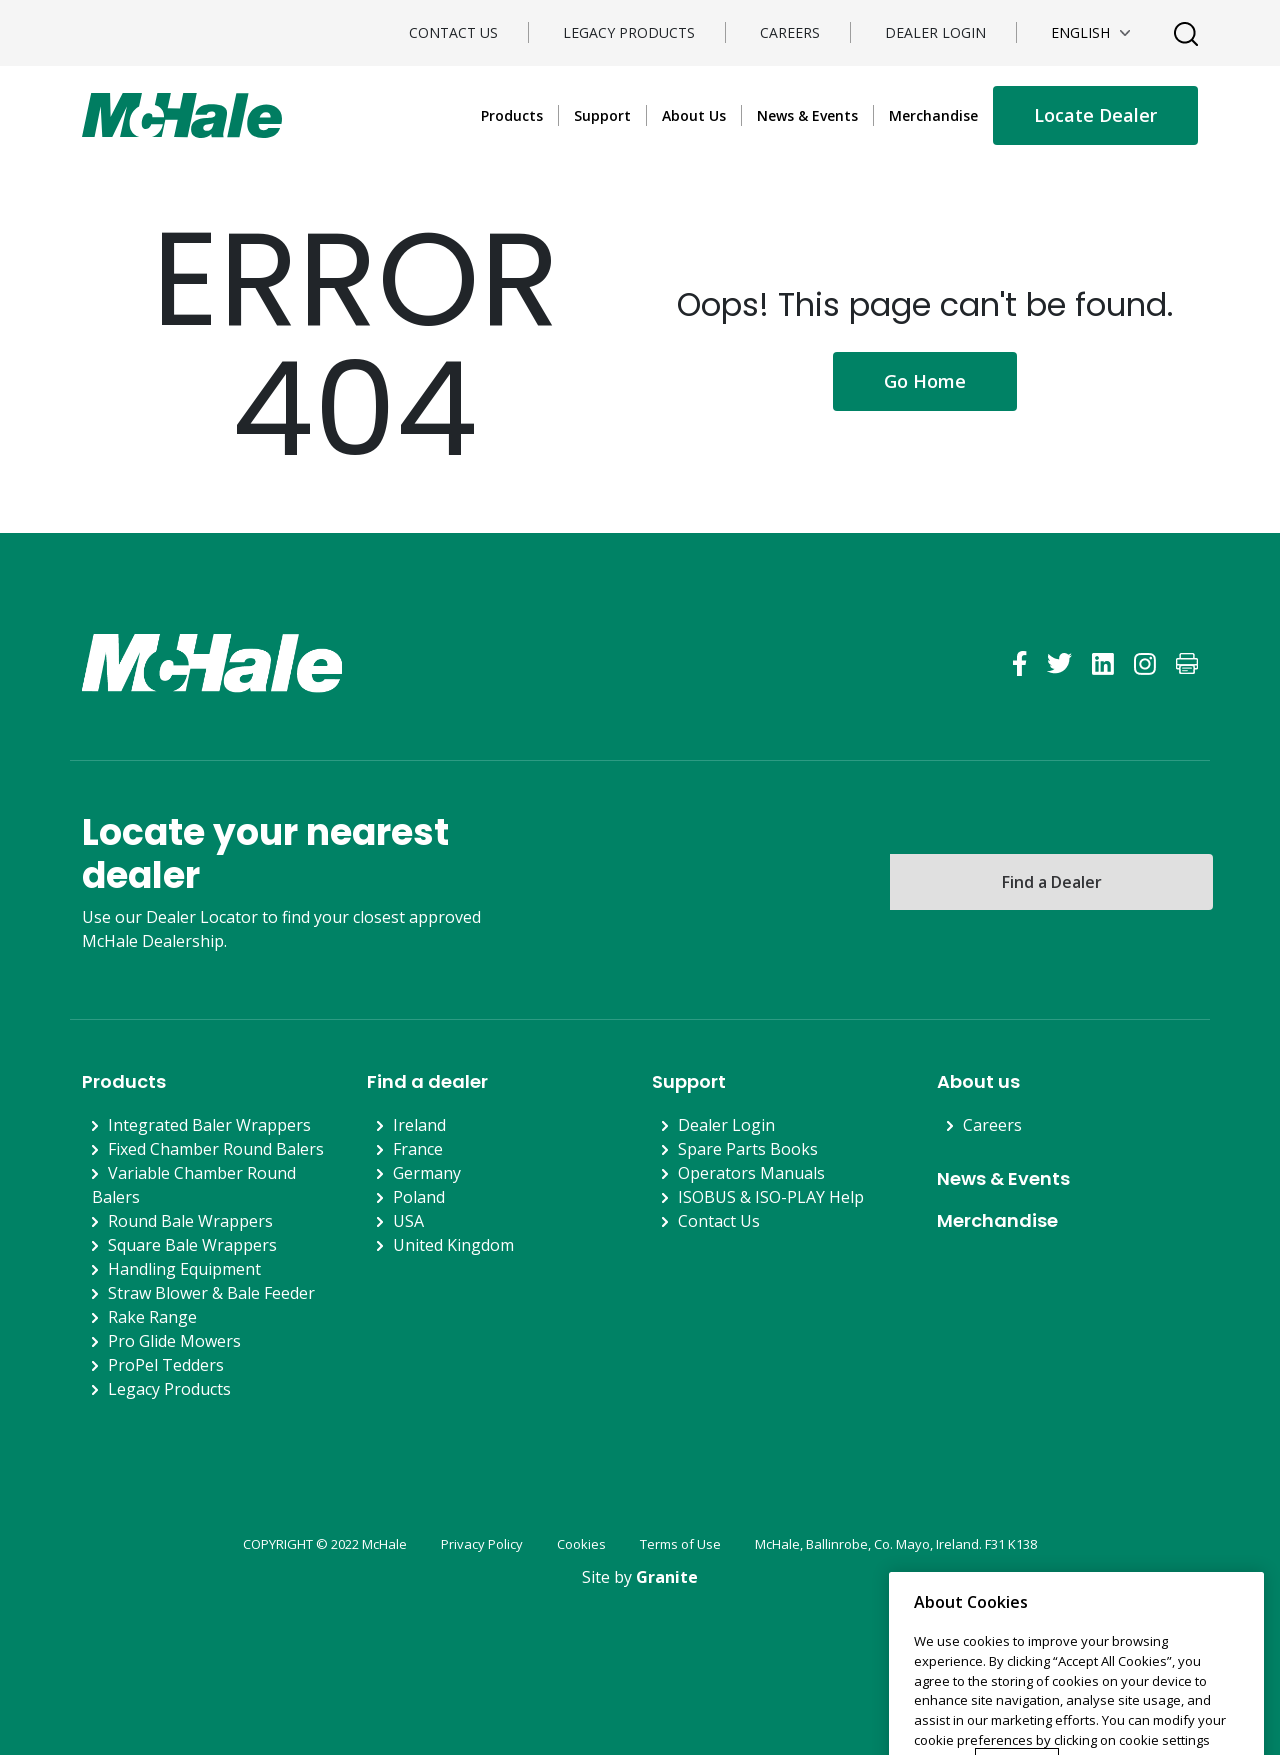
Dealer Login (935, 32)
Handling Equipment (184, 1269)
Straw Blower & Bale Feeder (211, 1293)
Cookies (581, 1544)
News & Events (807, 115)
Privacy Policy (482, 1544)
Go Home (925, 381)
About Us (694, 115)
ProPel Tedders (166, 1365)
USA (408, 1221)
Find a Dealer (1052, 882)
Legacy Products (629, 32)
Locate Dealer (1095, 115)
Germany (427, 1173)
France (418, 1149)
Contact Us (453, 32)
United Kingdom (453, 1245)
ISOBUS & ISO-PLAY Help (771, 1197)
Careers (790, 32)
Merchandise (933, 115)
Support (602, 115)
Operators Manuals (751, 1173)
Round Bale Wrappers (190, 1221)
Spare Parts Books (748, 1149)
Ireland (419, 1125)
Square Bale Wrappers (192, 1245)
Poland (419, 1197)
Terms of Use (680, 1544)
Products (512, 115)
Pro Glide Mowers (174, 1341)
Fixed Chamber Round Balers (216, 1149)
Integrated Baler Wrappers (209, 1125)
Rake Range (152, 1317)
